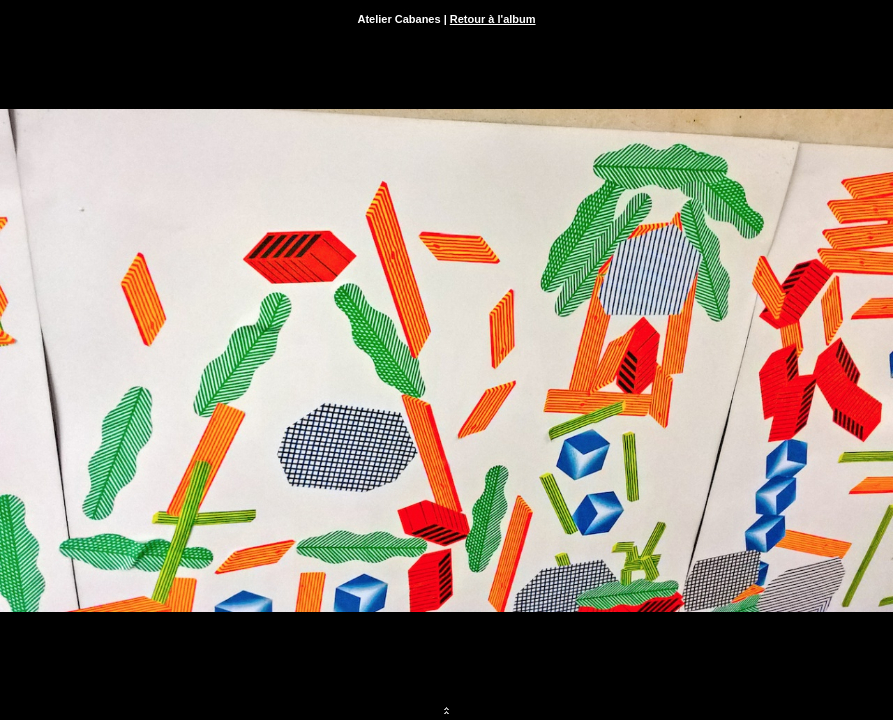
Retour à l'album (493, 19)
